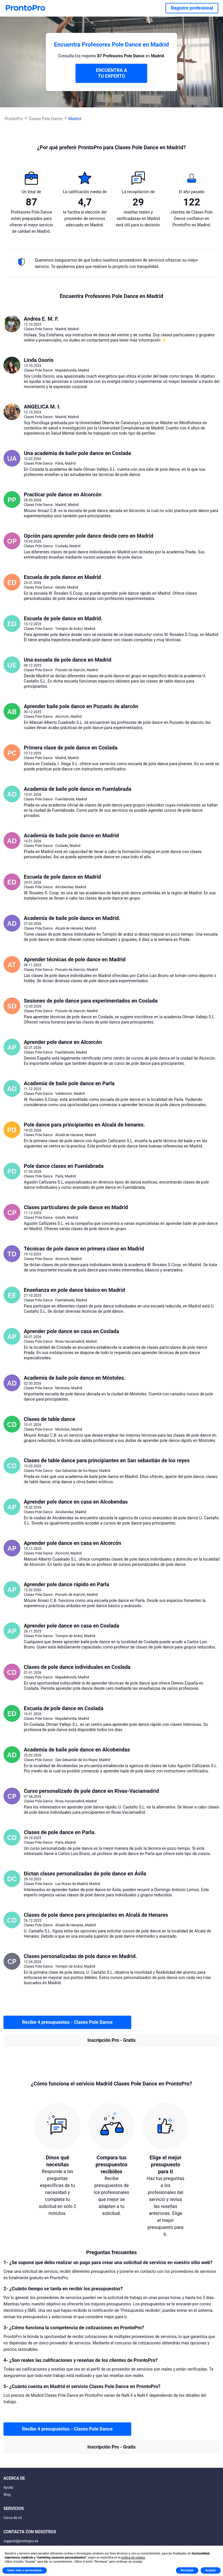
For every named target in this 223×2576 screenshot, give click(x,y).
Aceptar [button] (210, 2570)
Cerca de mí (12, 2518)
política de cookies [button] (133, 2557)
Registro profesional (192, 8)
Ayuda (8, 2488)
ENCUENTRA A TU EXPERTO (111, 73)
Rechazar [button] (187, 2570)
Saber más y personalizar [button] (24, 2570)
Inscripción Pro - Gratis (111, 2040)
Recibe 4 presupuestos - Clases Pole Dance (67, 2022)
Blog (6, 2494)
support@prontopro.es (20, 2541)
